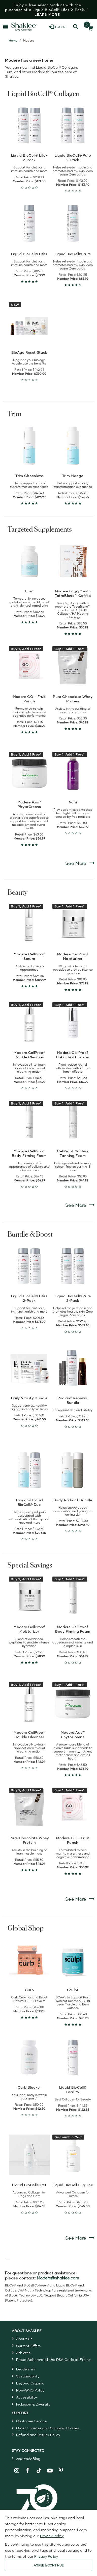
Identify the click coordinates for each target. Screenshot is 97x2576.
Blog (28, 2458)
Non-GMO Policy (30, 2390)
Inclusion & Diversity (33, 2404)
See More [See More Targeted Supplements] (79, 863)
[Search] (75, 26)
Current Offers (28, 2346)
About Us (24, 2339)
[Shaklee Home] (24, 26)
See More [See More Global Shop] (79, 2238)
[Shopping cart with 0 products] (89, 26)
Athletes (23, 2353)
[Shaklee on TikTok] (39, 2467)
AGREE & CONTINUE (48, 2565)
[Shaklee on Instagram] (17, 2470)
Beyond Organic (30, 2383)
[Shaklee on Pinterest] (61, 2470)
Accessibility (26, 2397)
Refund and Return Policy (38, 2435)
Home (13, 40)
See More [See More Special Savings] (79, 1899)
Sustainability (28, 2376)
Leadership (25, 2369)
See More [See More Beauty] (79, 1205)
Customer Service (31, 2421)
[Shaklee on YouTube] (50, 2470)
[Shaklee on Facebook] (28, 2470)
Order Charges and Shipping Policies (47, 2428)
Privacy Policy (51, 2536)
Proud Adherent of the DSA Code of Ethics (53, 2359)
